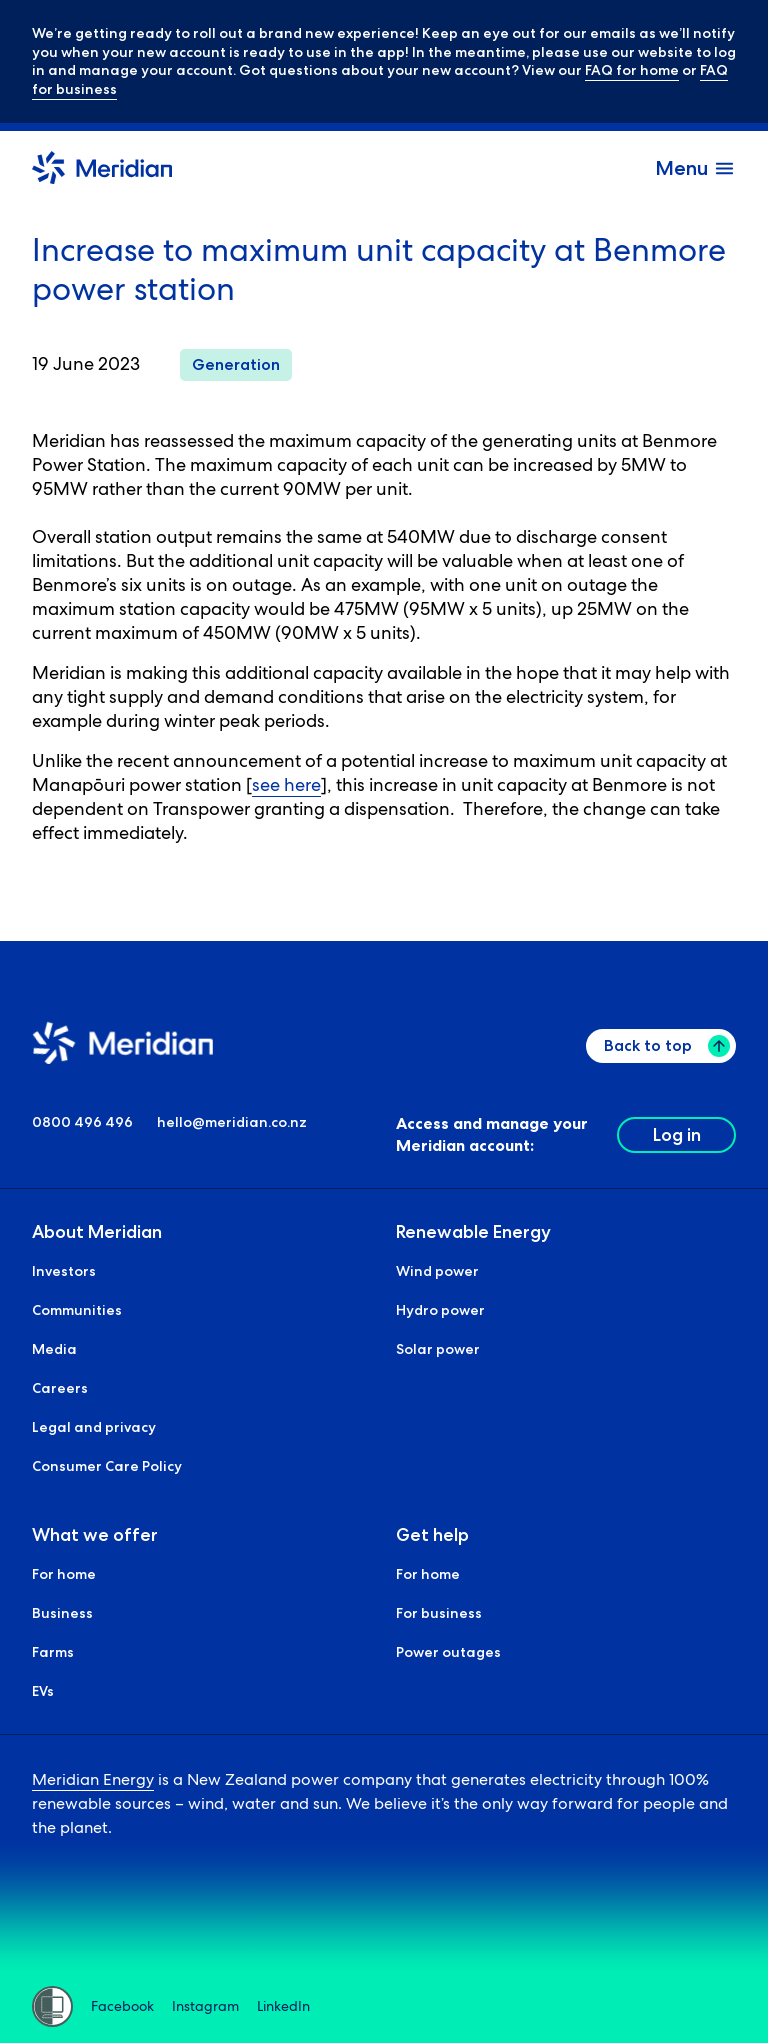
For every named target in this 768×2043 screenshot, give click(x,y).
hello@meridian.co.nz (232, 1122)
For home (64, 1574)
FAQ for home (632, 70)
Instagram (205, 2007)
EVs (43, 1691)
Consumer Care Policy (107, 1466)
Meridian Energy (93, 1779)
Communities (77, 1310)
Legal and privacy (94, 1427)
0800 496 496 (82, 1122)
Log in (677, 1135)
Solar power (438, 1349)
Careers (60, 1388)
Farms (53, 1652)
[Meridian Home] (102, 170)
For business (439, 1613)
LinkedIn (283, 2007)
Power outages (448, 1652)
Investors (64, 1271)
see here (286, 784)
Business (62, 1613)
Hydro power (440, 1310)
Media (54, 1349)
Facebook (122, 2007)
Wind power (437, 1271)
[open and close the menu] (695, 168)
